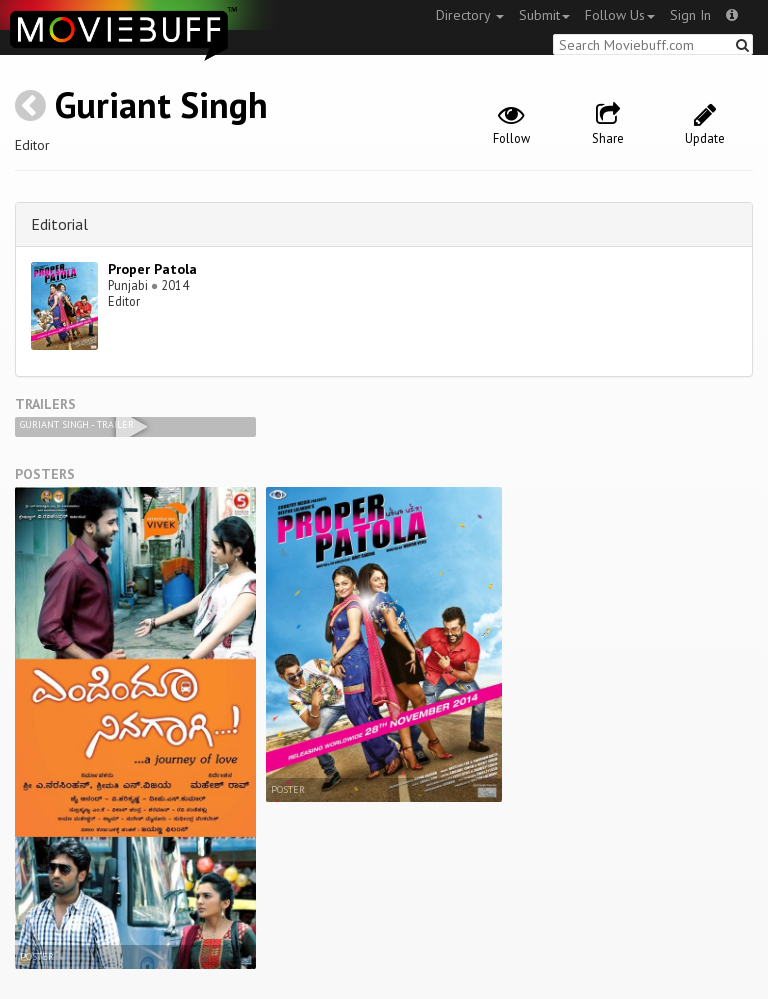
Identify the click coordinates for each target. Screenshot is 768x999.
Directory (470, 15)
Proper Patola (152, 269)
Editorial (59, 224)
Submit (544, 15)
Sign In (690, 15)
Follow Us (620, 15)
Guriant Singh (161, 104)
